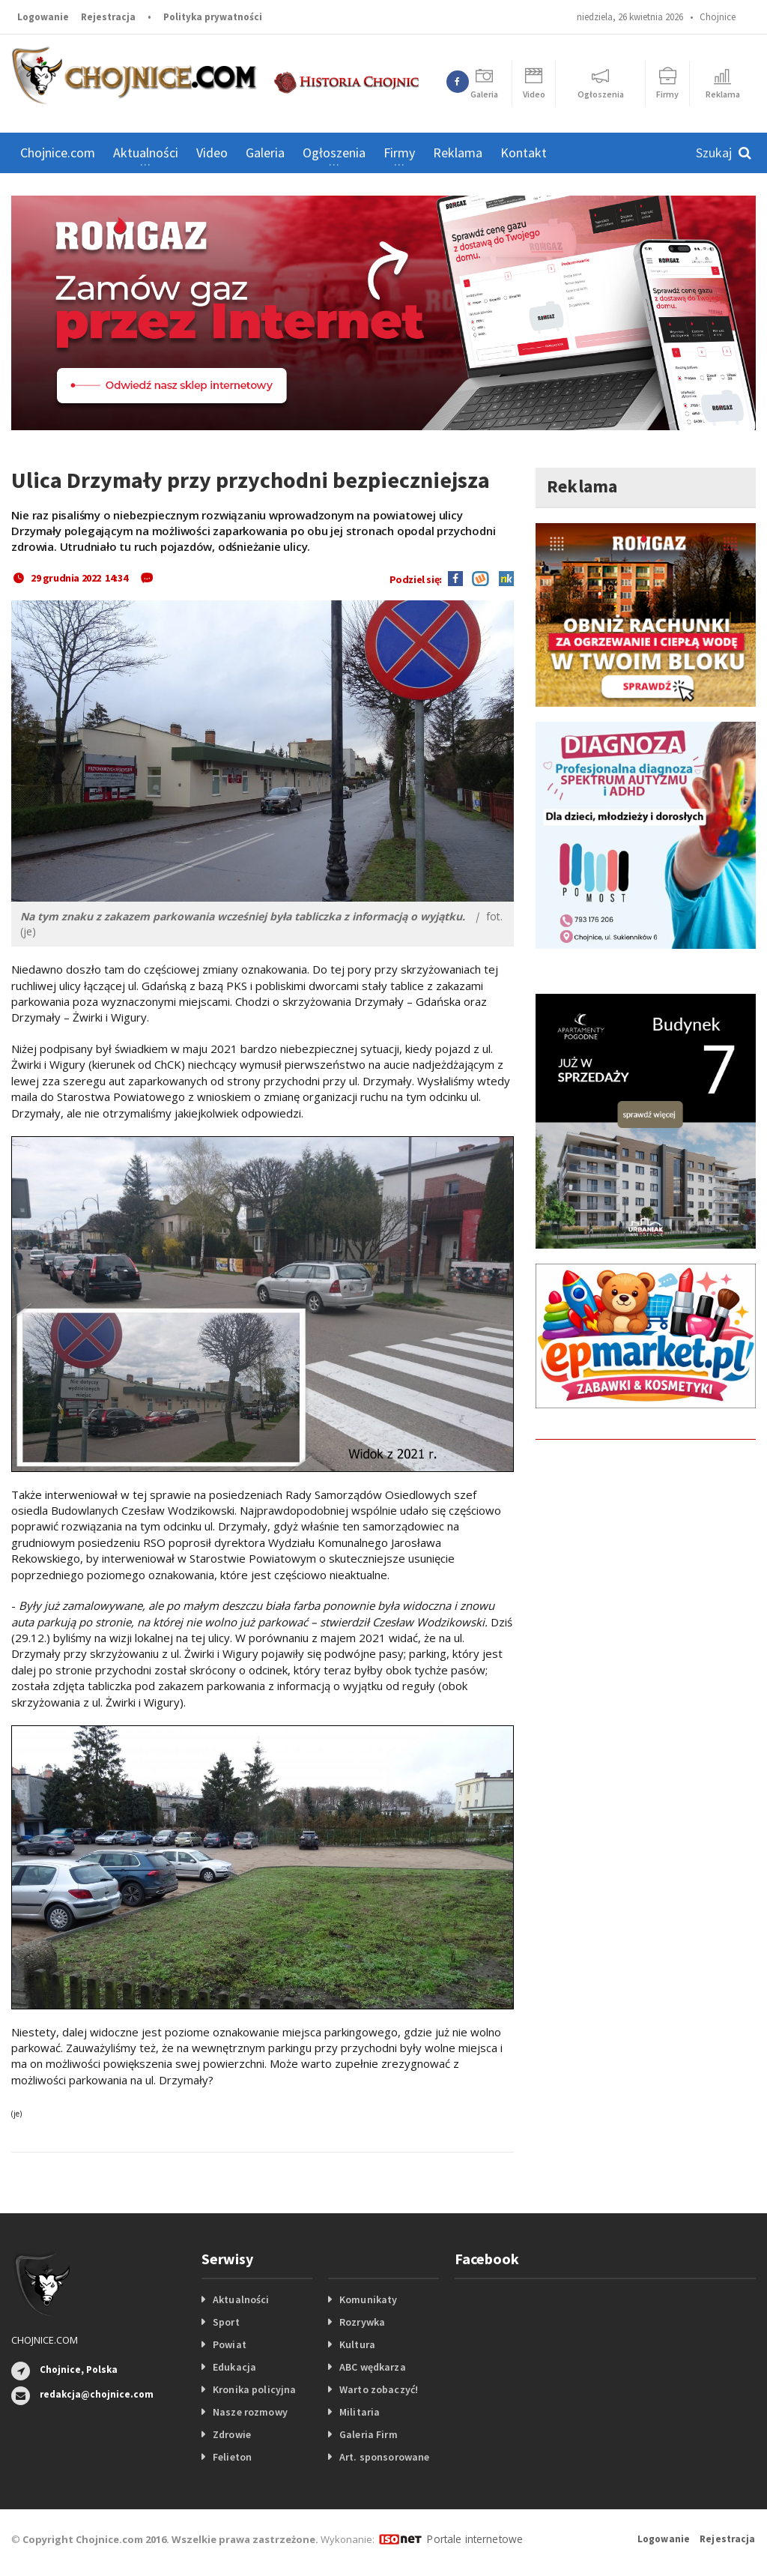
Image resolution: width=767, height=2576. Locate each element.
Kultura (357, 2344)
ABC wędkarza (371, 2367)
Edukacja (234, 2367)
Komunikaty (367, 2299)
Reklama (457, 152)
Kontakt (523, 152)
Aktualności (240, 2299)
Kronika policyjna (253, 2389)
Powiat (229, 2344)
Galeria (265, 152)
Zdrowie (231, 2434)
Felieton (232, 2457)
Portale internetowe (471, 2538)
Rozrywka (361, 2322)
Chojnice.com (57, 152)
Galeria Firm (367, 2434)
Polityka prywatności (212, 16)
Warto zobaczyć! (377, 2389)
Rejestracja (108, 16)
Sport (226, 2322)
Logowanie (43, 16)
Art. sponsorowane (383, 2457)
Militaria (359, 2412)
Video (212, 152)
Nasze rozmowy (249, 2412)
